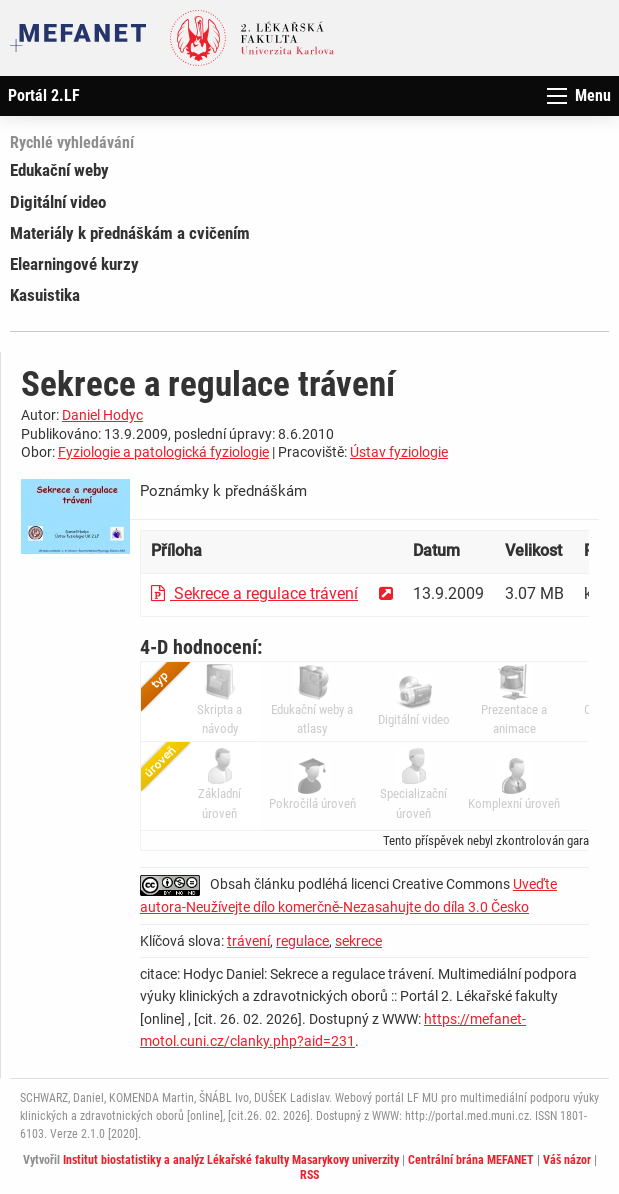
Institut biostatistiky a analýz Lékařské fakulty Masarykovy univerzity (231, 1160)
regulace (302, 941)
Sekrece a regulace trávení (254, 593)
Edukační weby (59, 170)
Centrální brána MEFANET (471, 1160)
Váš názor (567, 1160)
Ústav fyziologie (399, 452)
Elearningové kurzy (74, 264)
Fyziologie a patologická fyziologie (163, 452)
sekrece (358, 941)
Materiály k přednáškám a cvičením (130, 233)
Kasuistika (45, 295)
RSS (309, 1175)
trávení (248, 941)
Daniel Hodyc (102, 415)
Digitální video (58, 202)
